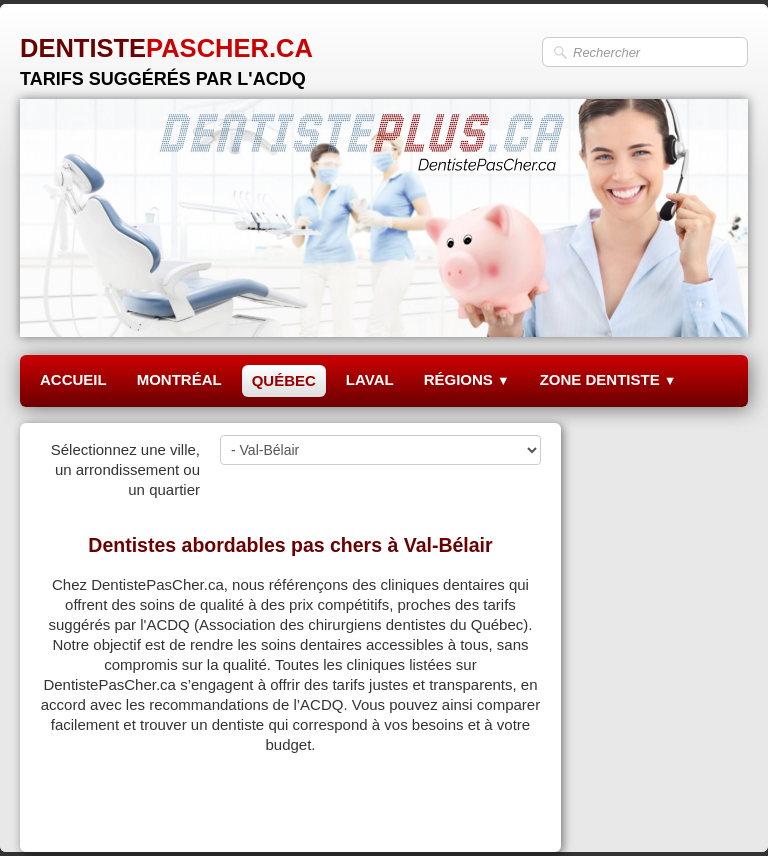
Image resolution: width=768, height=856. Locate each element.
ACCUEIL (73, 379)
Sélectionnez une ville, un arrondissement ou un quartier (125, 469)
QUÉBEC (284, 380)
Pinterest (511, 812)
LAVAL (370, 379)
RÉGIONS (467, 379)
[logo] (166, 54)
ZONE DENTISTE (608, 379)
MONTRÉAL (179, 379)
